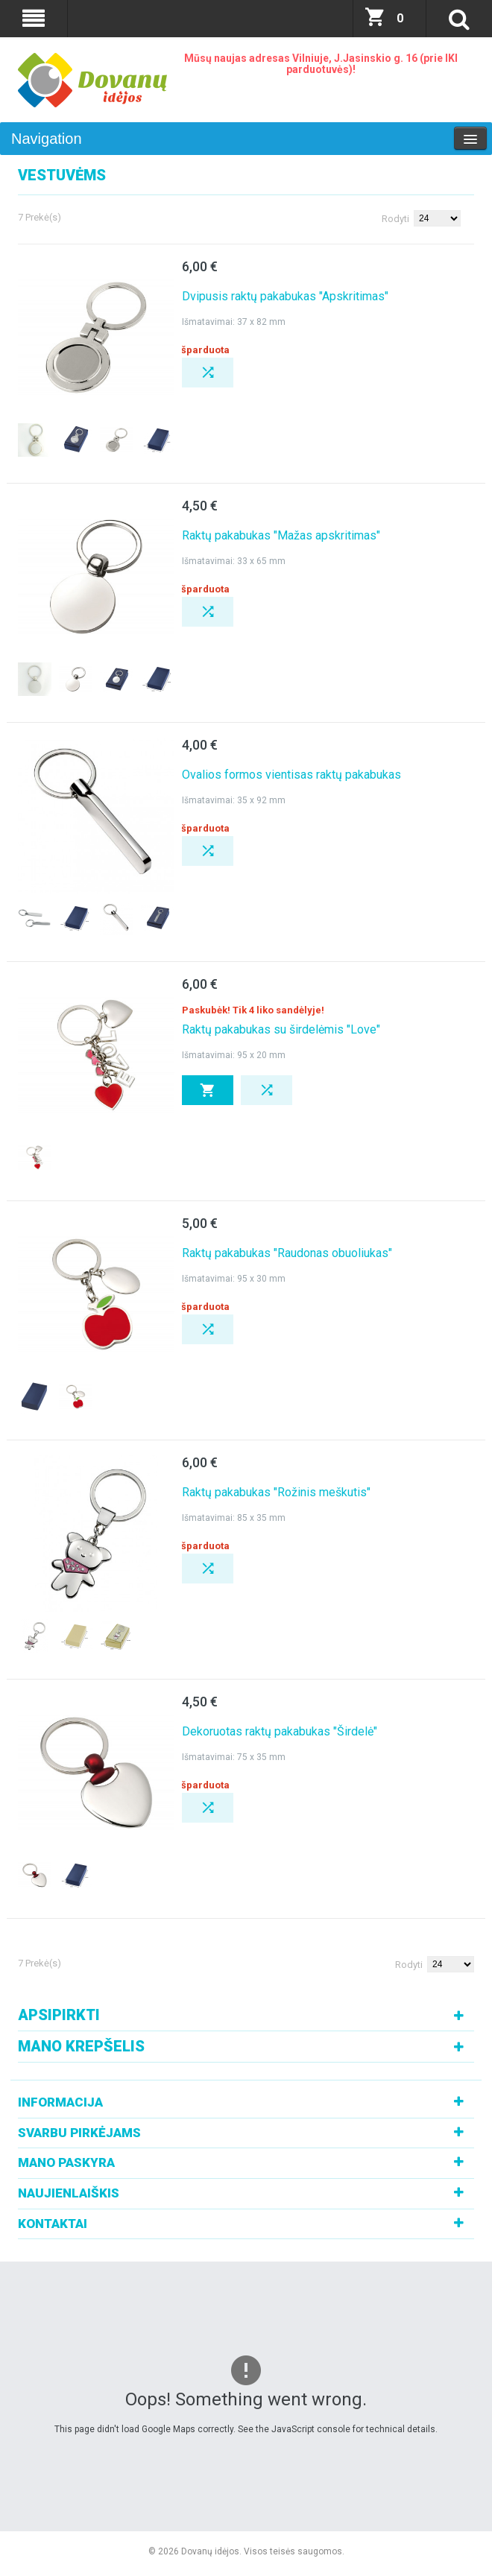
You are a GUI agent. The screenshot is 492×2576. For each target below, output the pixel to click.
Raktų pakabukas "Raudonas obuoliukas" (287, 1253)
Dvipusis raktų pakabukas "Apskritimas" (285, 296)
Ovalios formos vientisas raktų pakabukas (291, 775)
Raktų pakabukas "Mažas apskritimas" (281, 535)
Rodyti (395, 218)
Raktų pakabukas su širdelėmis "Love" (281, 1029)
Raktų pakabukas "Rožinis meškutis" (276, 1492)
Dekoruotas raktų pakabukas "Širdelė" (279, 1731)
